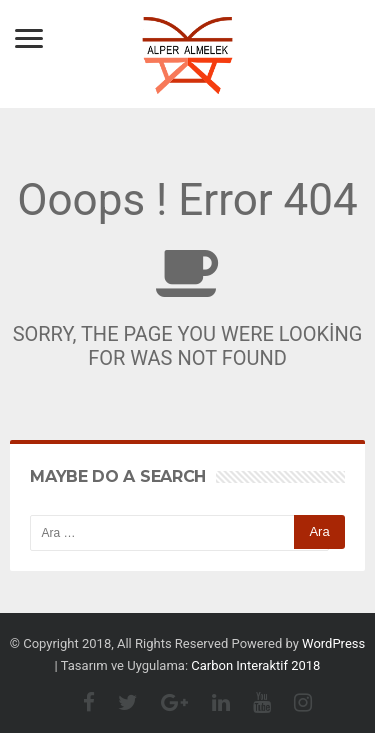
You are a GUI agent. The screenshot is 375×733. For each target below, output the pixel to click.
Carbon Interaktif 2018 (255, 665)
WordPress (333, 643)
